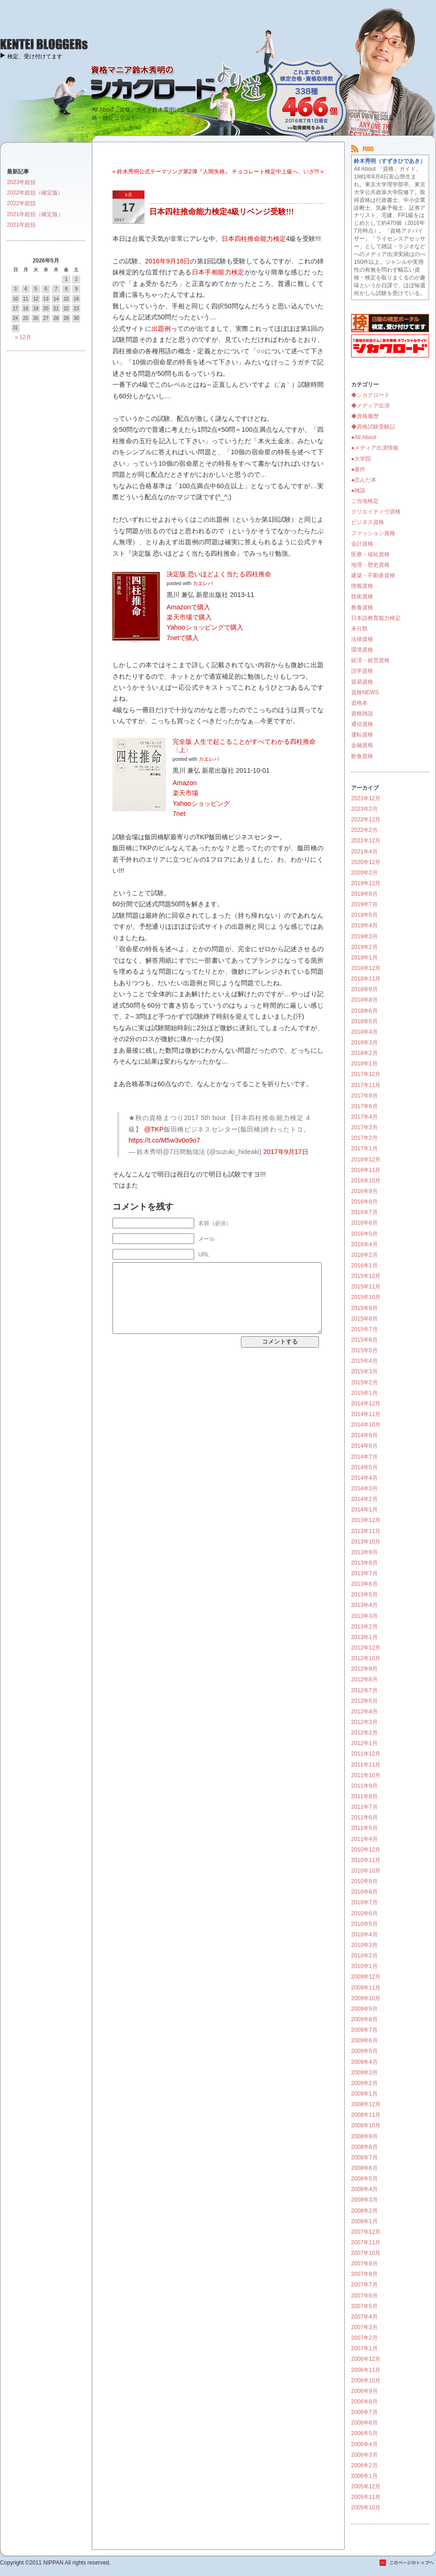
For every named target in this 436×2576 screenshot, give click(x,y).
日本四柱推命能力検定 (254, 238)
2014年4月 (364, 1478)
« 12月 (23, 337)
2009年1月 (364, 2094)
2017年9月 (364, 1096)
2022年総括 (21, 203)
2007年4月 (364, 2317)
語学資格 (362, 671)
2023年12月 (365, 798)
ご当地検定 (365, 501)
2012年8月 (364, 1679)
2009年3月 (364, 2072)
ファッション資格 (373, 533)
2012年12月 (365, 1648)
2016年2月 (364, 1255)
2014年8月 (364, 1446)
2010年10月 (365, 1871)
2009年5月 (364, 2051)
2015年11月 (365, 1286)
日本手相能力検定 (218, 272)
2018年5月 (364, 1021)
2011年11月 (365, 1765)
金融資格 (362, 745)
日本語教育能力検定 (376, 618)
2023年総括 (21, 182)
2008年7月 (364, 2157)
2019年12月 (365, 883)
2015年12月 (365, 1276)
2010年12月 (365, 1849)
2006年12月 (365, 2359)
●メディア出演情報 (374, 448)
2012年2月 (364, 1732)
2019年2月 (364, 947)
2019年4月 (364, 925)
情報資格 (362, 586)
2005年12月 (365, 2486)
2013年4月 (364, 1605)
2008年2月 (364, 2211)
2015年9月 (364, 1308)
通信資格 (362, 724)
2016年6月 (364, 1223)
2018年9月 (364, 989)
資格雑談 (362, 713)
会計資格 (362, 544)
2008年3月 (364, 2200)
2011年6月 (364, 1817)
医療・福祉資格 (370, 554)
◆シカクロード (370, 395)
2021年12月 (365, 840)
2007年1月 (364, 2348)
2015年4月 (364, 1361)
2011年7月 (364, 1807)
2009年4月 (364, 2062)
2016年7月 (364, 1212)
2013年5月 (364, 1594)
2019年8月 (364, 894)
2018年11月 (365, 979)
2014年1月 (364, 1509)
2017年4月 (364, 1117)
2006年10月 (365, 2380)
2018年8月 (364, 1000)
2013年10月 (365, 1542)
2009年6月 (364, 2040)
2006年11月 (365, 2370)
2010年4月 (364, 1934)
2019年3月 (364, 936)
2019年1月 (364, 957)
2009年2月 (364, 2083)
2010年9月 (364, 1881)
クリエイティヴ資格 (376, 511)
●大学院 (361, 459)
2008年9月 (364, 2136)
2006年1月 (364, 2476)
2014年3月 (364, 1488)
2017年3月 (364, 1127)
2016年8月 (364, 1202)
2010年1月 (364, 1966)
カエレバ (203, 583)
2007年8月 (364, 2274)
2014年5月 (364, 1467)
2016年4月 (364, 1244)
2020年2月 (364, 873)
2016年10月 (365, 1180)
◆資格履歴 (365, 416)
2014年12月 (365, 1403)
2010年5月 (364, 1924)
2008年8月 (364, 2147)
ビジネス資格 (367, 522)
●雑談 (358, 490)
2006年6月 (364, 2423)
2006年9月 (364, 2391)
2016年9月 (364, 1191)
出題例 (161, 328)
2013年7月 (364, 1573)
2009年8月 (364, 2019)
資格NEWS (365, 692)
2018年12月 (365, 968)
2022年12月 (365, 819)
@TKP (154, 1129)
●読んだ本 (363, 480)
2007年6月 (364, 2295)
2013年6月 (364, 1584)
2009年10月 (365, 1998)
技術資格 (362, 596)
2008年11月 (365, 2115)
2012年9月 (364, 1669)
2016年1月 (364, 1265)
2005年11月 (365, 2497)
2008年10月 (365, 2125)
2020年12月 (365, 862)
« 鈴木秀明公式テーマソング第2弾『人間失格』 (171, 171)
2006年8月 (364, 2401)
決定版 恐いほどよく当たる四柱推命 (219, 574)
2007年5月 (364, 2306)
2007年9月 (364, 2263)
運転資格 (362, 734)
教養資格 (362, 607)
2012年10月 (365, 1658)
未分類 (359, 628)
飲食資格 (362, 756)
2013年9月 (364, 1552)
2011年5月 (364, 1828)
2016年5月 (364, 1234)
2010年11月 (365, 1860)
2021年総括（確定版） (35, 214)
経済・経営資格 (370, 660)
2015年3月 (364, 1371)
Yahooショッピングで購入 (205, 627)
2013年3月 (364, 1616)
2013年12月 (365, 1520)
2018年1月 (364, 1063)
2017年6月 (364, 1106)
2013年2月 (364, 1626)
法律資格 (362, 639)
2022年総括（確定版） (35, 193)
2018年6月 (364, 1011)
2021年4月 (364, 851)
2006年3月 (364, 2455)
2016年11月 (365, 1170)
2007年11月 (365, 2242)
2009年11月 (365, 1988)
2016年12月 (365, 1159)
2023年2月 (364, 809)
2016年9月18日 (167, 261)
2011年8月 (364, 1796)
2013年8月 (364, 1563)
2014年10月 (365, 1425)
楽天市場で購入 (189, 617)
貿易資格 (362, 682)
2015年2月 (364, 1382)
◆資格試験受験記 (373, 427)
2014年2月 (364, 1499)
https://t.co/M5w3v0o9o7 (164, 1140)
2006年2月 (364, 2465)
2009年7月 (364, 2030)
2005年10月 (365, 2507)
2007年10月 (365, 2253)
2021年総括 (21, 225)
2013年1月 (364, 1637)
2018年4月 (364, 1032)
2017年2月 (364, 1138)
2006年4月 (364, 2444)
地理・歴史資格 (370, 565)
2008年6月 (364, 2168)
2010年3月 (364, 1945)
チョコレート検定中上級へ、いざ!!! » (278, 171)
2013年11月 (365, 1531)
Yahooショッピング (201, 803)
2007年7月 (364, 2284)
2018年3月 (364, 1042)
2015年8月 (364, 1319)
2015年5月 (364, 1350)
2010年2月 (364, 1955)
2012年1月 (364, 1743)
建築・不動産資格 (373, 575)
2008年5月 (364, 2178)
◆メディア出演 (370, 405)
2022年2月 (364, 830)
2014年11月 (365, 1414)
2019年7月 (364, 904)
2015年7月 (364, 1329)
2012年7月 (364, 1690)
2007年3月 (364, 2327)
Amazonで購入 (188, 607)
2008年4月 (364, 2189)
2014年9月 (364, 1435)
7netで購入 (183, 637)
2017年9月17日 (285, 1151)
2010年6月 (364, 1913)
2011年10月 (365, 1775)
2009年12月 (365, 1977)
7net (179, 813)
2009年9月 (364, 2009)
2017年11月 (365, 1085)
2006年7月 (364, 2412)
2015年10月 (365, 1297)
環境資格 (362, 650)
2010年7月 (364, 1902)
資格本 (359, 703)
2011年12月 (365, 1754)
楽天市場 (185, 793)
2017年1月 (364, 1148)
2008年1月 (364, 2221)
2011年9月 (364, 1786)
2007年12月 (365, 2232)
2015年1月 (364, 1393)
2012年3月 (364, 1722)
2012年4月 (364, 1711)
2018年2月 (364, 1053)
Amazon (185, 782)
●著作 (358, 469)
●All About (363, 437)
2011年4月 (364, 1839)
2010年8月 (364, 1892)
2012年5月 (364, 1701)
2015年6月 (364, 1340)
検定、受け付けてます (34, 56)
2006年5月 (364, 2433)
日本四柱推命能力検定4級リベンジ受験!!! (221, 211)
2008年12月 (365, 2104)
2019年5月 (364, 915)
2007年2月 (364, 2338)
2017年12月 (365, 1074)
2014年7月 (364, 1457)
